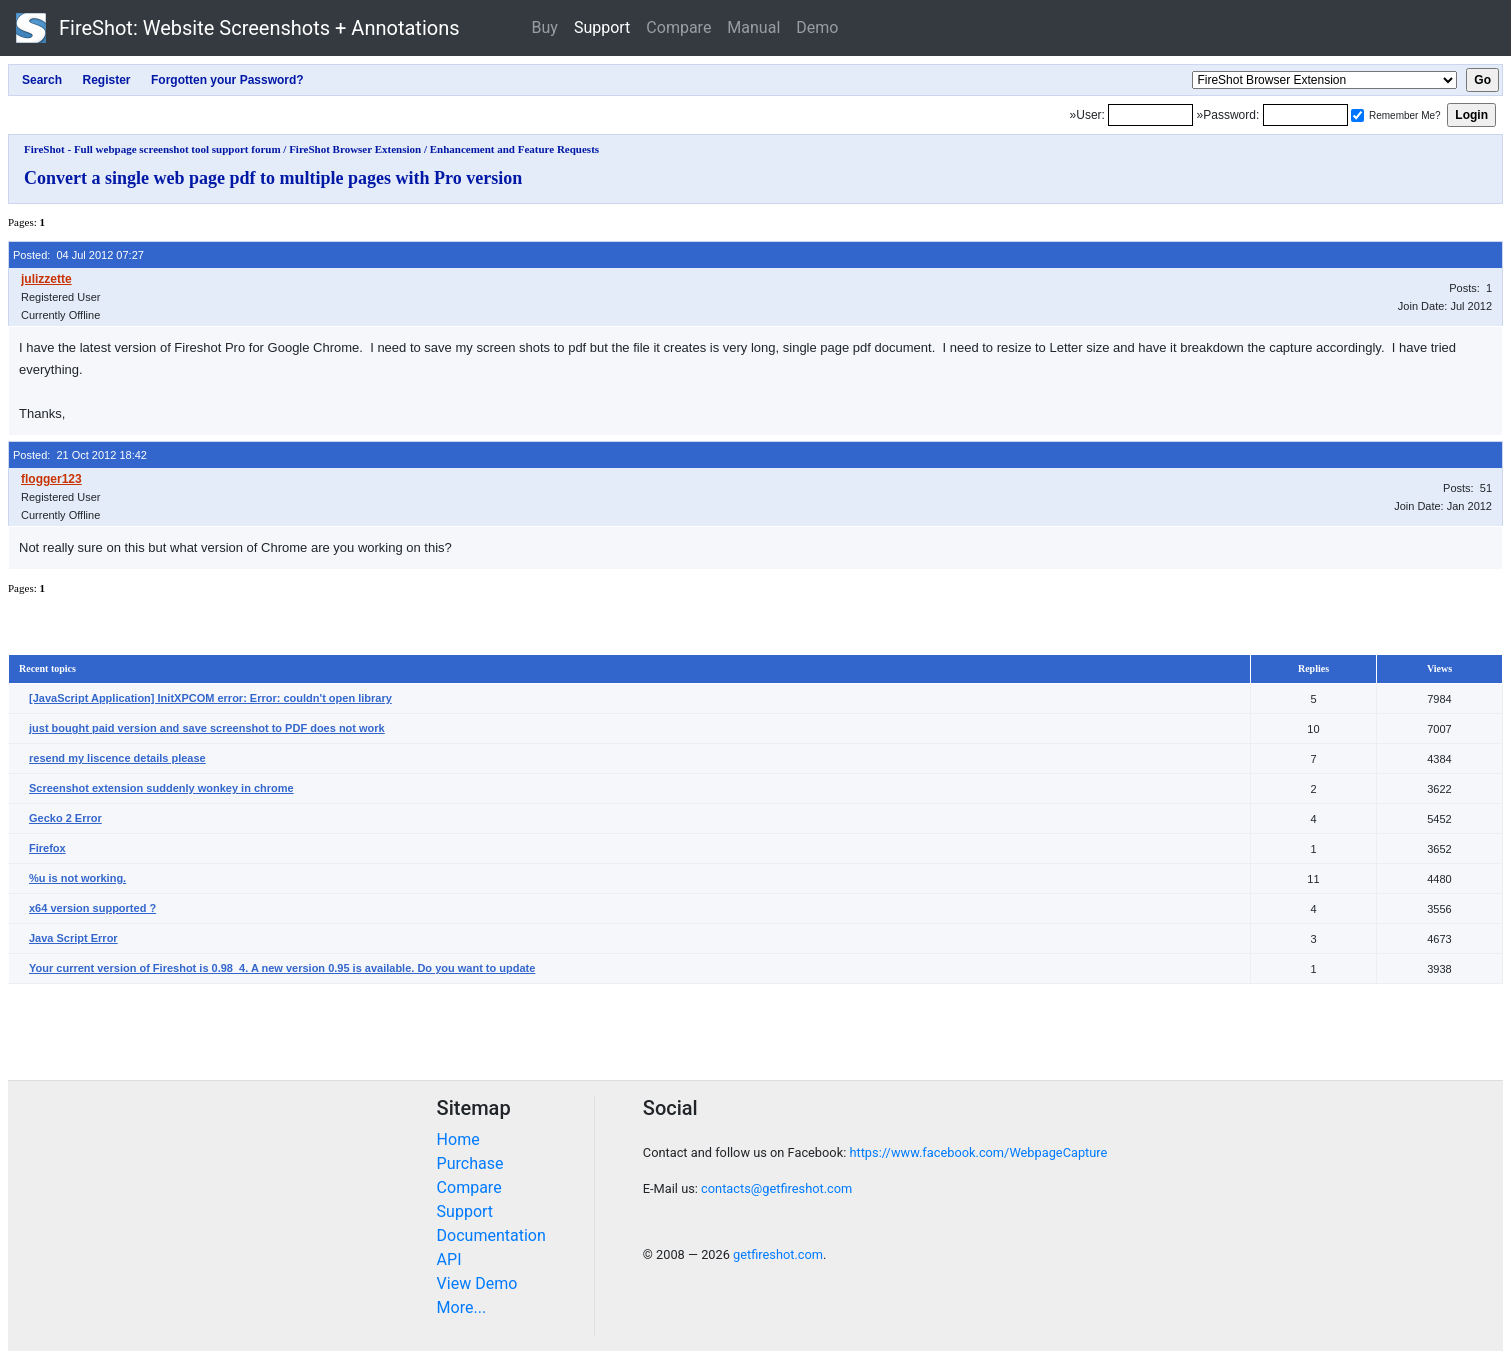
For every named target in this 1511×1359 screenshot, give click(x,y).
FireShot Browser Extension (355, 149)
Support (602, 27)
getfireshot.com (778, 1254)
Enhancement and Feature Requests (514, 149)
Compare (678, 27)
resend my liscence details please (117, 758)
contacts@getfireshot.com (776, 1188)
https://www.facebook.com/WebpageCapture (978, 1152)
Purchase (470, 1163)
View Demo (477, 1283)
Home (458, 1139)
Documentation (491, 1235)
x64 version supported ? (92, 908)
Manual (753, 27)
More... (462, 1307)
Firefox (47, 848)
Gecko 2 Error (65, 818)
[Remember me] (1357, 115)
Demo (817, 27)
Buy (545, 27)
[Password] (1305, 115)
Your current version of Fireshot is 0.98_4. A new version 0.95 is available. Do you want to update (282, 968)
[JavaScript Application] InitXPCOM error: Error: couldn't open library (210, 698)
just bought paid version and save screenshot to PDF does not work (207, 728)
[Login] (1150, 115)
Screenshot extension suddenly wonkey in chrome (161, 788)
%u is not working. (77, 878)
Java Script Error (73, 938)
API (449, 1259)
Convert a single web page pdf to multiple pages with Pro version (273, 178)
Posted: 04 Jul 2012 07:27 (78, 255)
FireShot (238, 28)
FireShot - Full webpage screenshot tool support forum (152, 149)
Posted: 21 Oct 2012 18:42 (80, 455)
